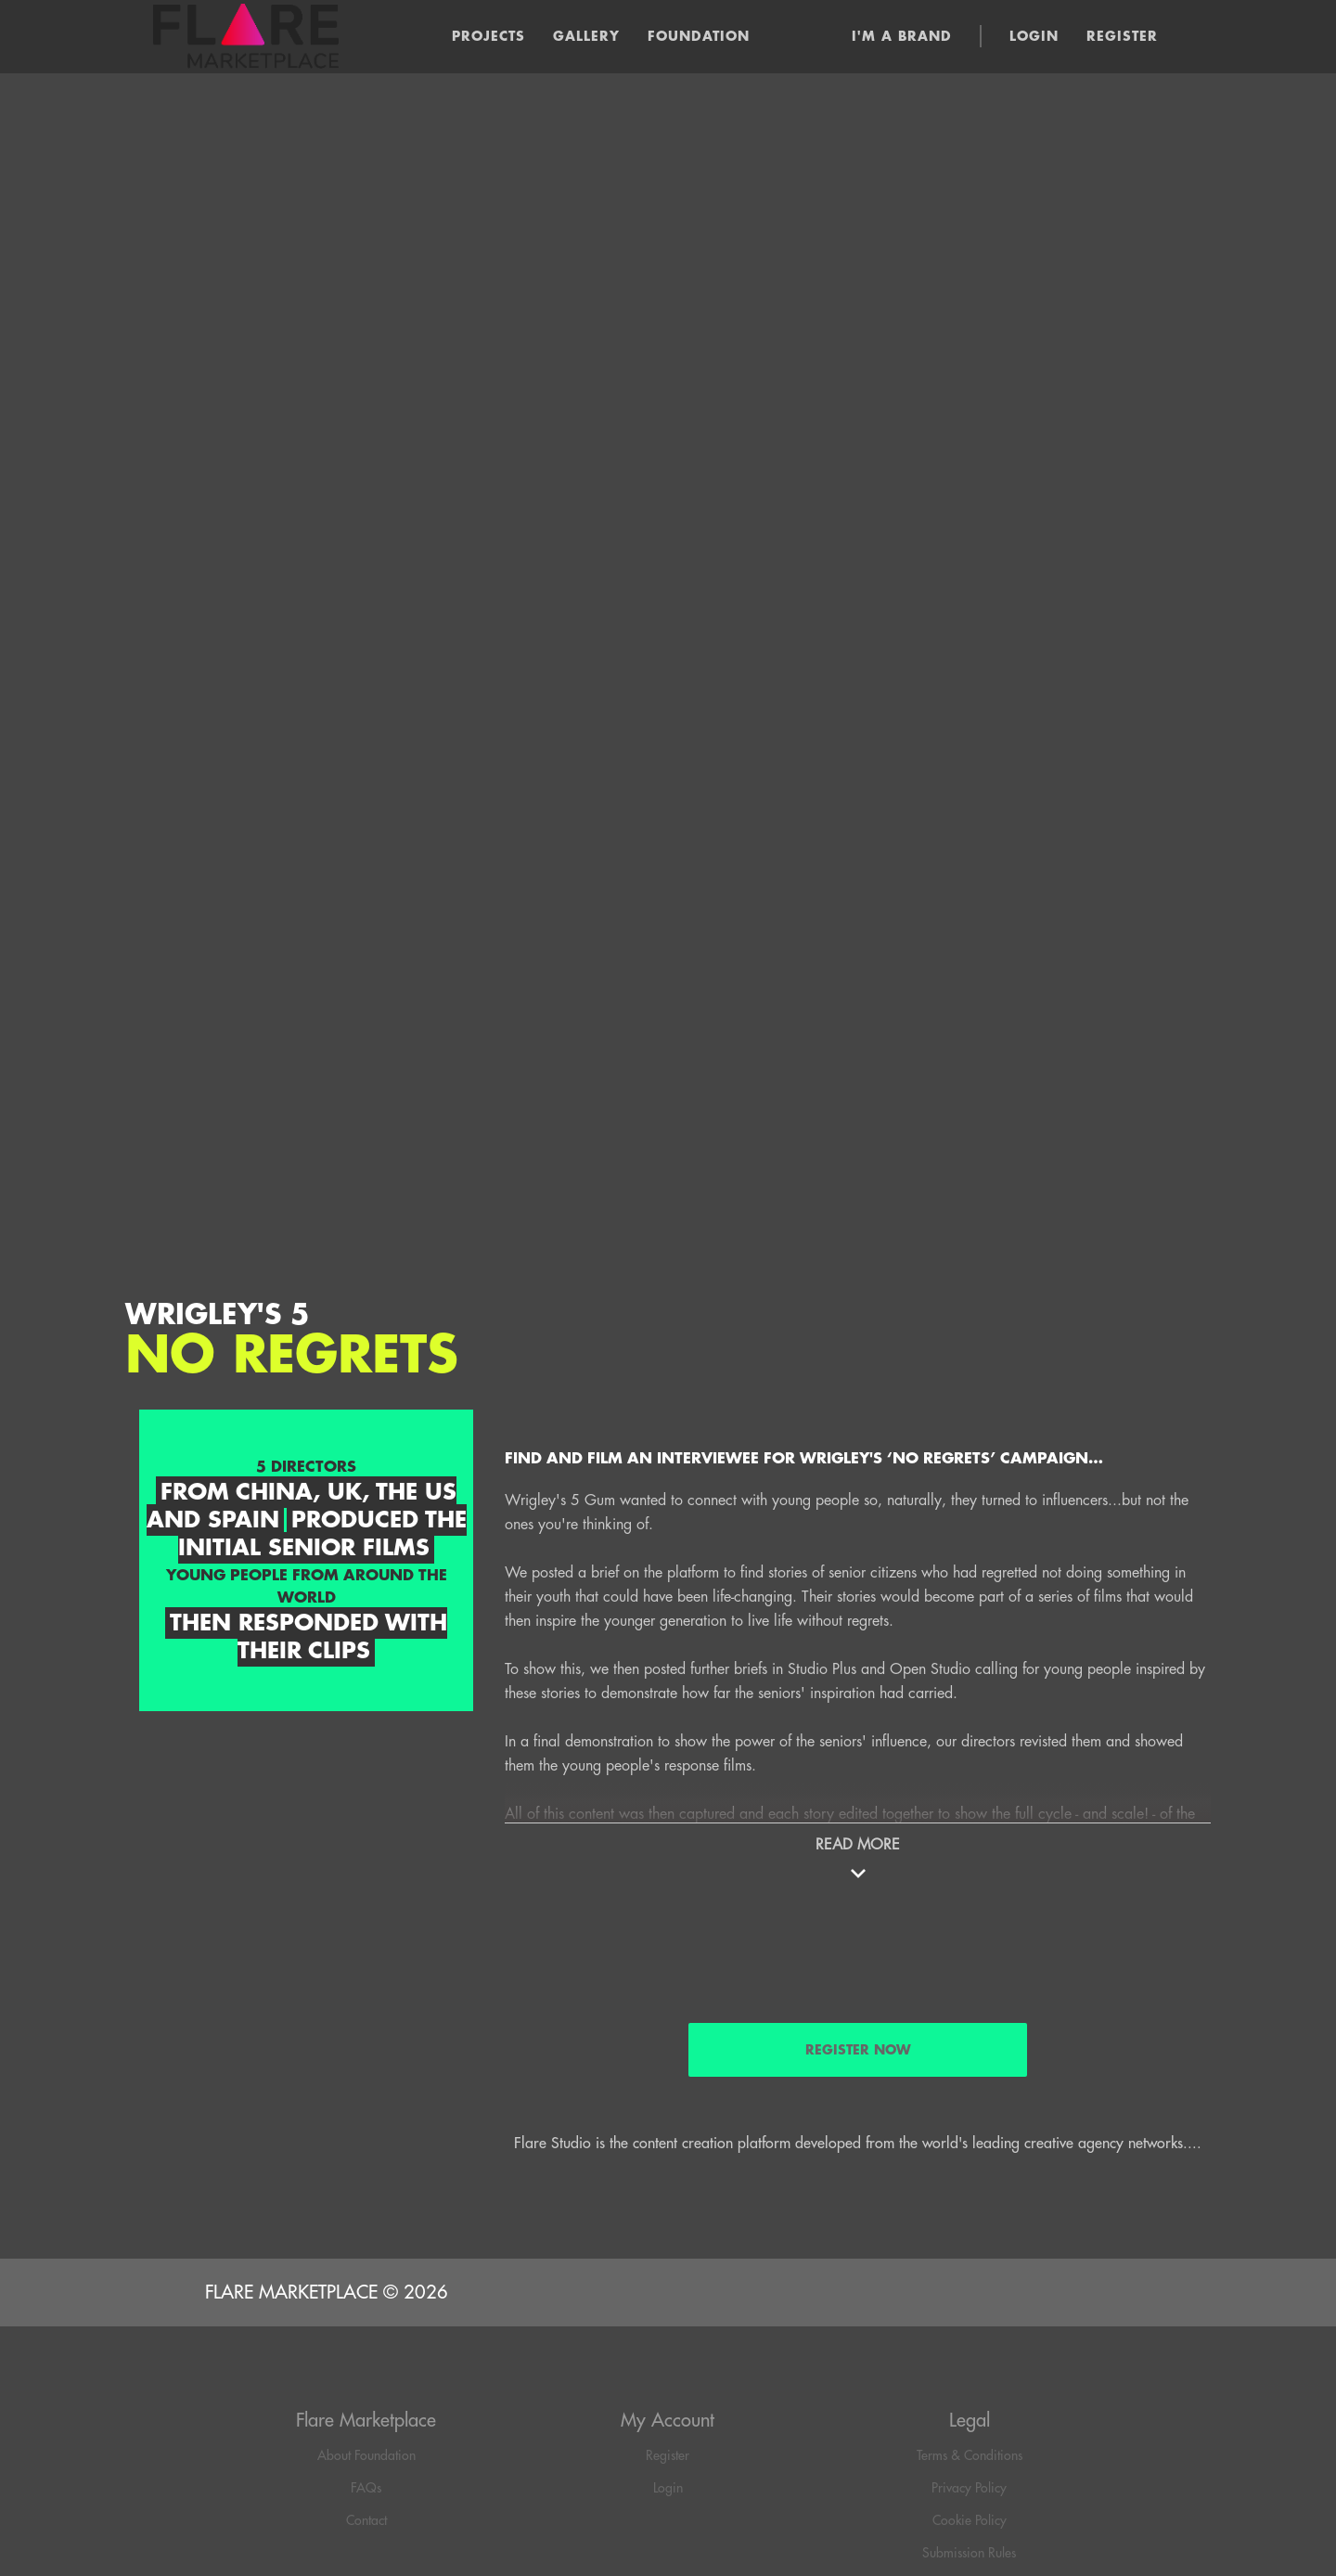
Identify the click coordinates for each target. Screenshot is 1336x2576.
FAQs (366, 2487)
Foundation (699, 36)
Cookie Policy (969, 2520)
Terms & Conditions (969, 2455)
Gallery (586, 36)
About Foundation (366, 2455)
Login (1034, 36)
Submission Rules (969, 2552)
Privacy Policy (969, 2487)
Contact (366, 2520)
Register (1122, 36)
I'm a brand (902, 36)
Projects (488, 36)
